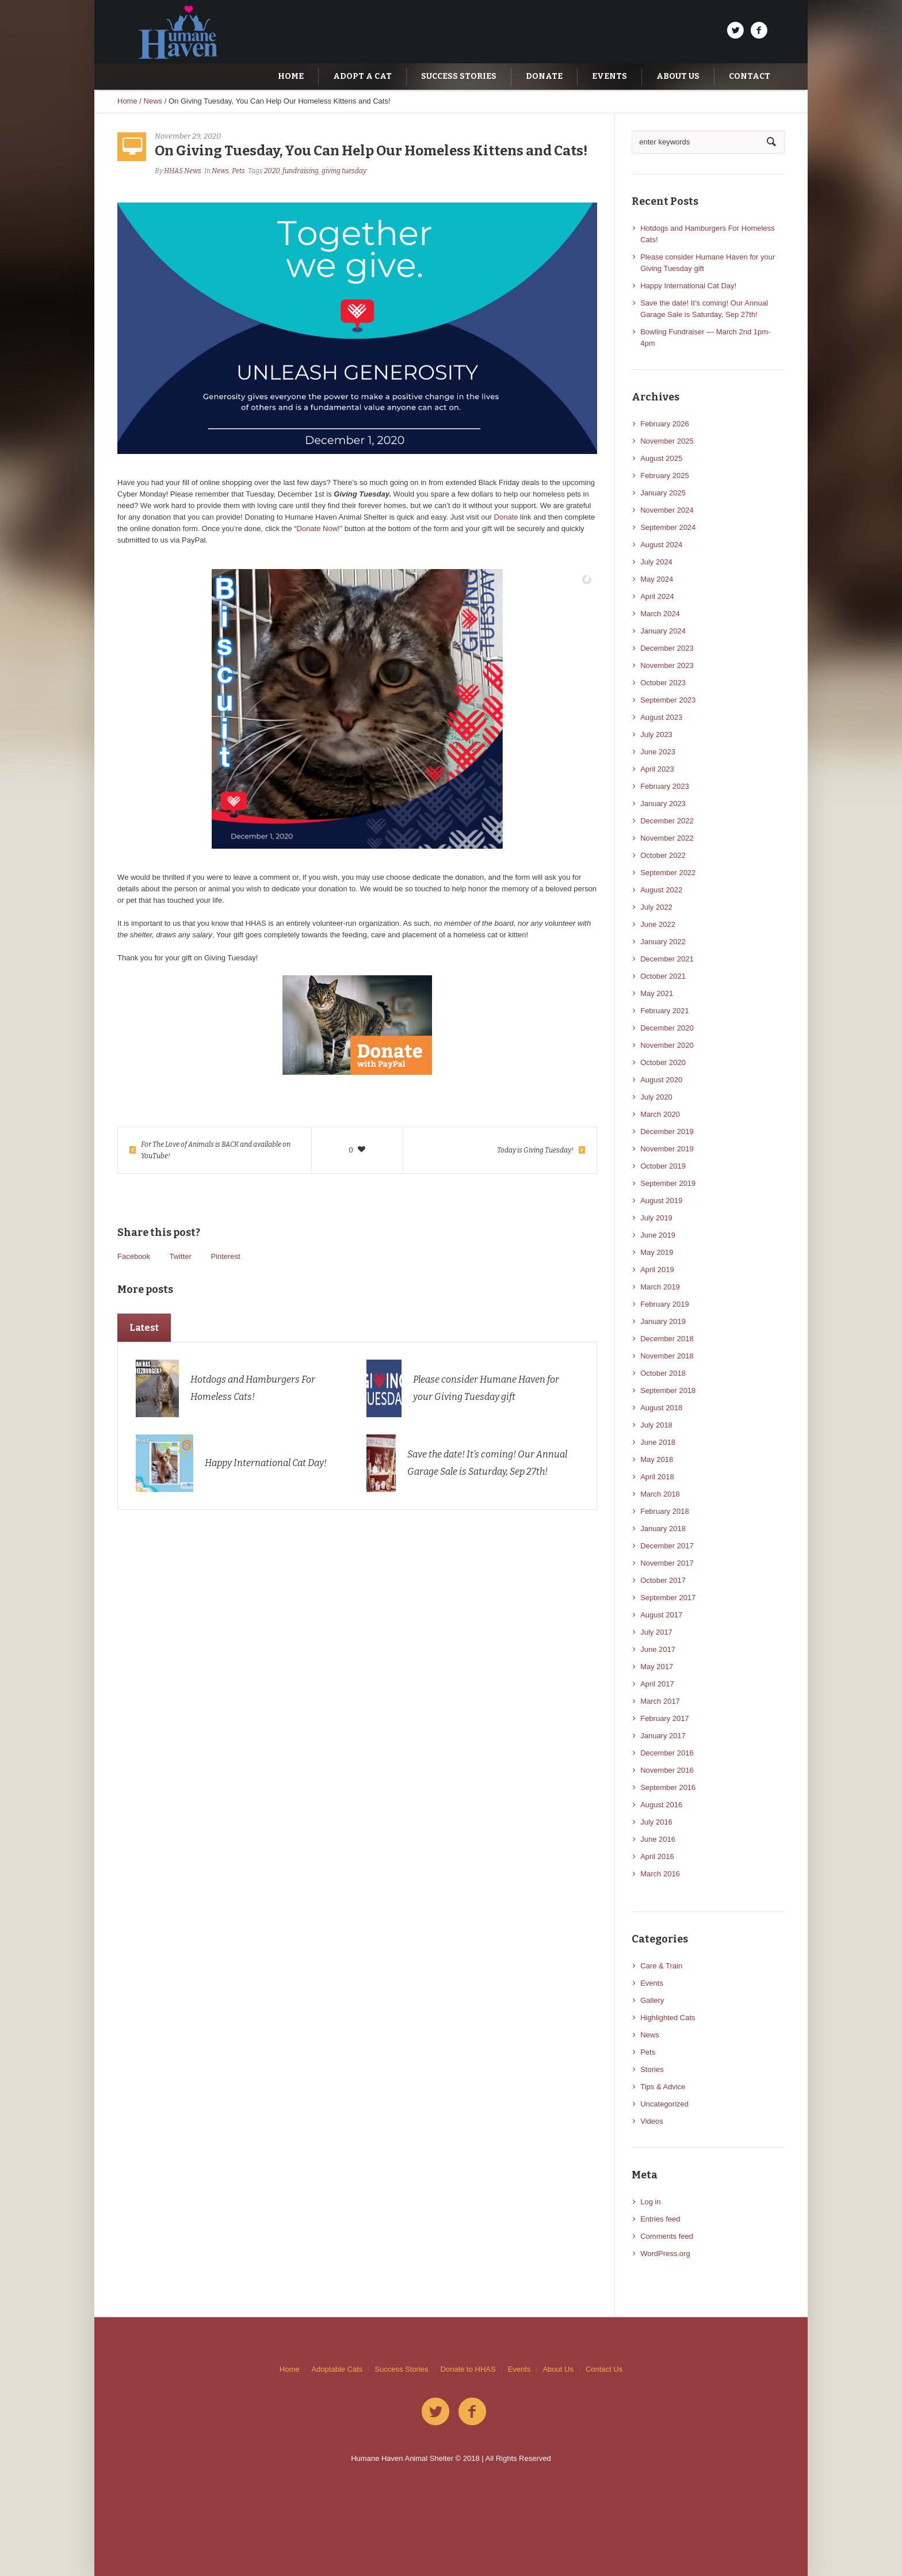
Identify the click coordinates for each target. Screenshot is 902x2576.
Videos (651, 2121)
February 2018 (664, 1511)
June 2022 (657, 924)
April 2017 (657, 1684)
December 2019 (667, 1131)
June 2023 (657, 751)
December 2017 (667, 1545)
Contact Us (604, 2369)
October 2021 (663, 976)
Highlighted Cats (667, 2017)
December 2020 (667, 1028)
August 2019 (661, 1200)
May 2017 (656, 1666)
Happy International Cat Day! (266, 1462)
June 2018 (657, 1442)
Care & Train (661, 1965)
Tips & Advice (662, 2086)
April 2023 (657, 769)
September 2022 (667, 872)
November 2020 (667, 1045)
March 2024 (660, 613)
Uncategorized (664, 2104)
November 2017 (667, 1563)
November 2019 (667, 1148)
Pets (238, 171)
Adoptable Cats (336, 2369)
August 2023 (661, 717)
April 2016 (657, 1856)
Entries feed (660, 2219)
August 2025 (661, 458)
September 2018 (667, 1390)
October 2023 (663, 682)
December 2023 (667, 648)
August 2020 (661, 1079)
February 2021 (664, 1010)
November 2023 (667, 665)
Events (651, 1983)
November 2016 (667, 1770)
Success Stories (401, 2369)
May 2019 (656, 1252)
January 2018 (663, 1528)
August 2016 (661, 1804)
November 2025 (667, 441)
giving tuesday (344, 171)
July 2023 (656, 734)
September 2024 (667, 527)
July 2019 (656, 1217)
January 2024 (663, 631)
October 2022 (663, 855)
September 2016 (667, 1787)
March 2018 (660, 1494)
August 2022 (661, 890)
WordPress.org (665, 2253)
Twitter (180, 1256)
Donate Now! (318, 528)
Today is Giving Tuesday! (535, 1150)
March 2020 (660, 1114)
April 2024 (657, 596)
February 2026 (664, 423)
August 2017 (661, 1615)
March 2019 (660, 1287)
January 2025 (663, 493)
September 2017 (667, 1597)
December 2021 (667, 959)
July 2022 (656, 907)
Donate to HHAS (468, 2369)
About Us (557, 2369)
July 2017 (656, 1632)
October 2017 (663, 1580)
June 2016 (657, 1839)
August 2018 (661, 1407)
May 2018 (656, 1459)
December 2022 (667, 820)
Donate (506, 517)
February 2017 (664, 1718)
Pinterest (225, 1256)
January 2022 (663, 941)
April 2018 (657, 1476)
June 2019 (657, 1235)
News (153, 101)
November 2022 (667, 838)
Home (127, 101)
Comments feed (666, 2236)
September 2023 (667, 700)
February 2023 (664, 786)
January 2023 (663, 803)
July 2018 (656, 1425)
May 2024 (656, 579)
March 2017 (660, 1701)
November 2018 (667, 1356)
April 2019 (657, 1269)
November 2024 (667, 510)
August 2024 (661, 544)
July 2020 (656, 1097)
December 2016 (667, 1753)
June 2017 (657, 1649)
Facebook (133, 1256)
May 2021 (656, 993)
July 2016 (656, 1822)
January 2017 (663, 1735)
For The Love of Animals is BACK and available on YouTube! (216, 1150)
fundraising (300, 171)
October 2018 (663, 1373)
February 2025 (664, 475)
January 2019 (663, 1321)
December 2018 (667, 1338)
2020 (272, 171)
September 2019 (667, 1183)
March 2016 (660, 1873)
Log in (650, 2201)
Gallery (652, 2000)
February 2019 (664, 1304)
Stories (651, 2069)
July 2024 (656, 562)
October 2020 (663, 1062)
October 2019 (663, 1166)
